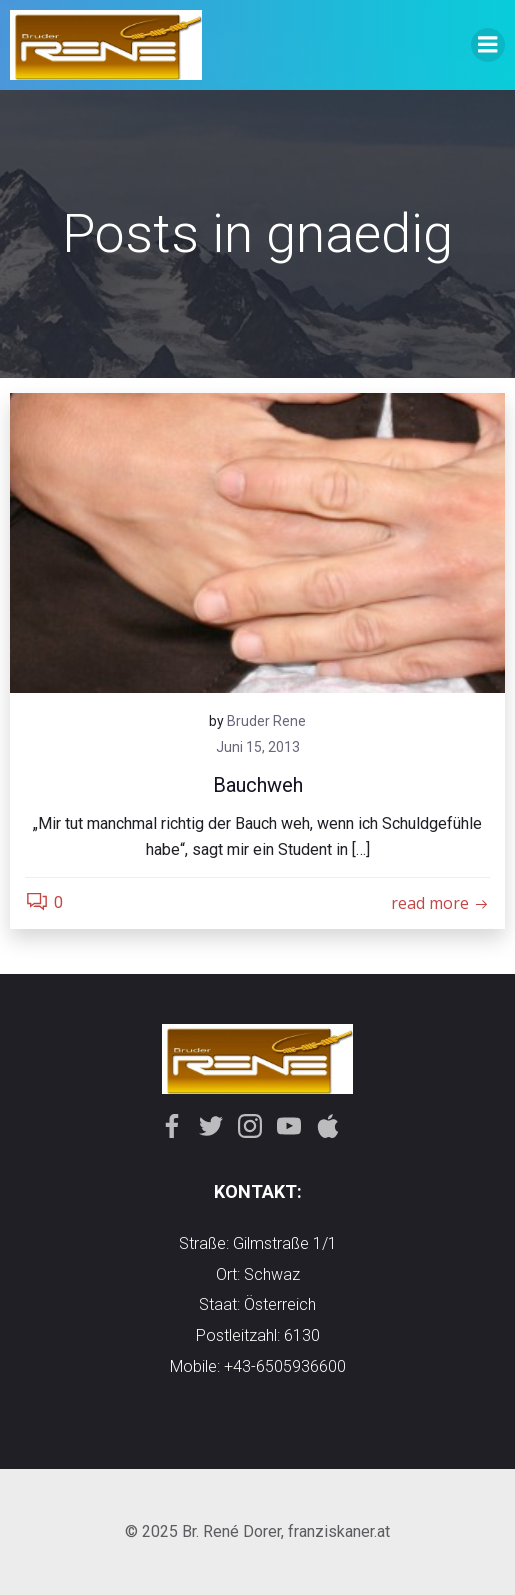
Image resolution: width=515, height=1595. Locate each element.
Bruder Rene (266, 721)
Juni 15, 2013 (258, 747)
